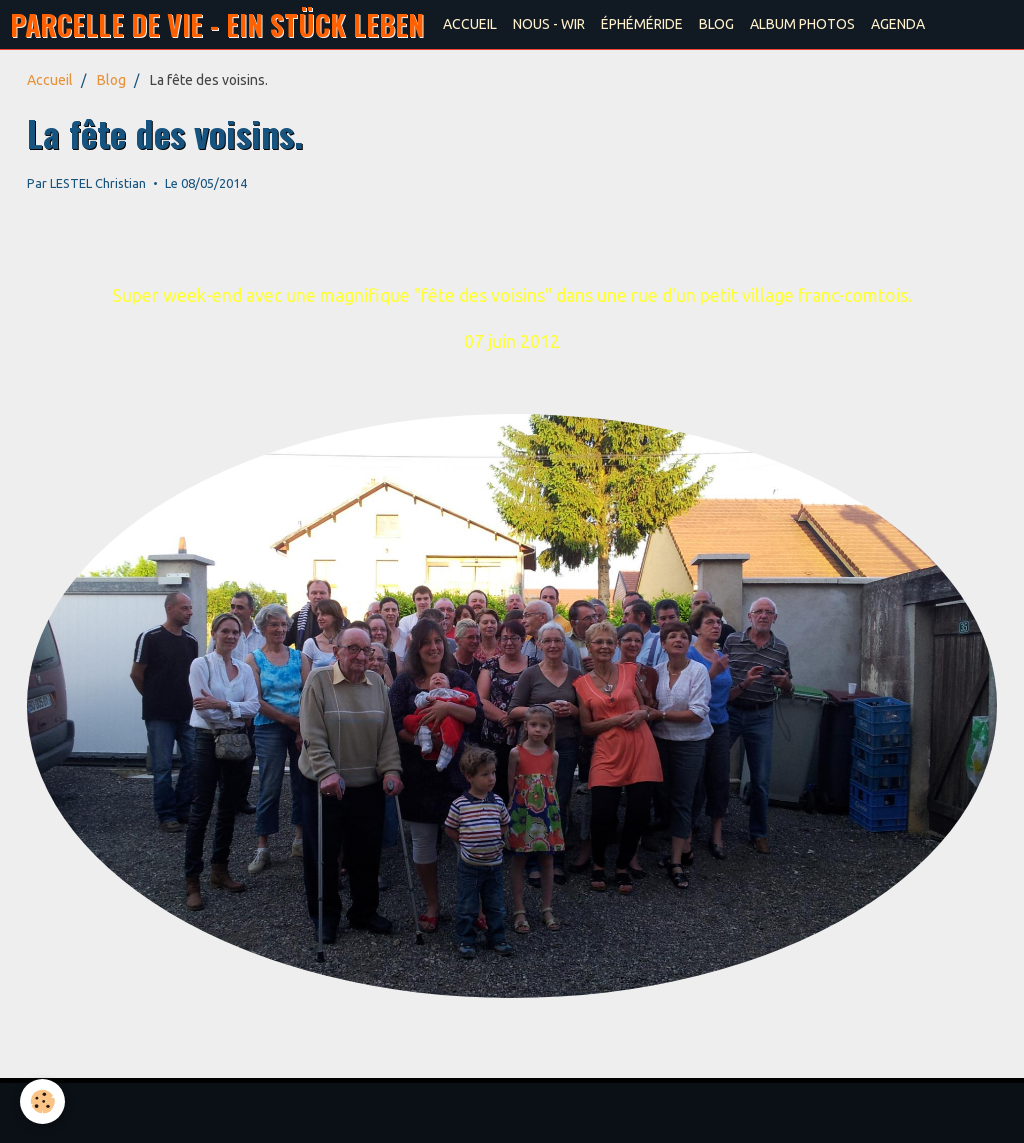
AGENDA (898, 24)
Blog (111, 80)
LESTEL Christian (98, 183)
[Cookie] (42, 1101)
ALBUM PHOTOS (802, 24)
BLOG (716, 24)
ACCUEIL (470, 24)
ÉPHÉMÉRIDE (642, 24)
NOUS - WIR (549, 24)
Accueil (50, 80)
